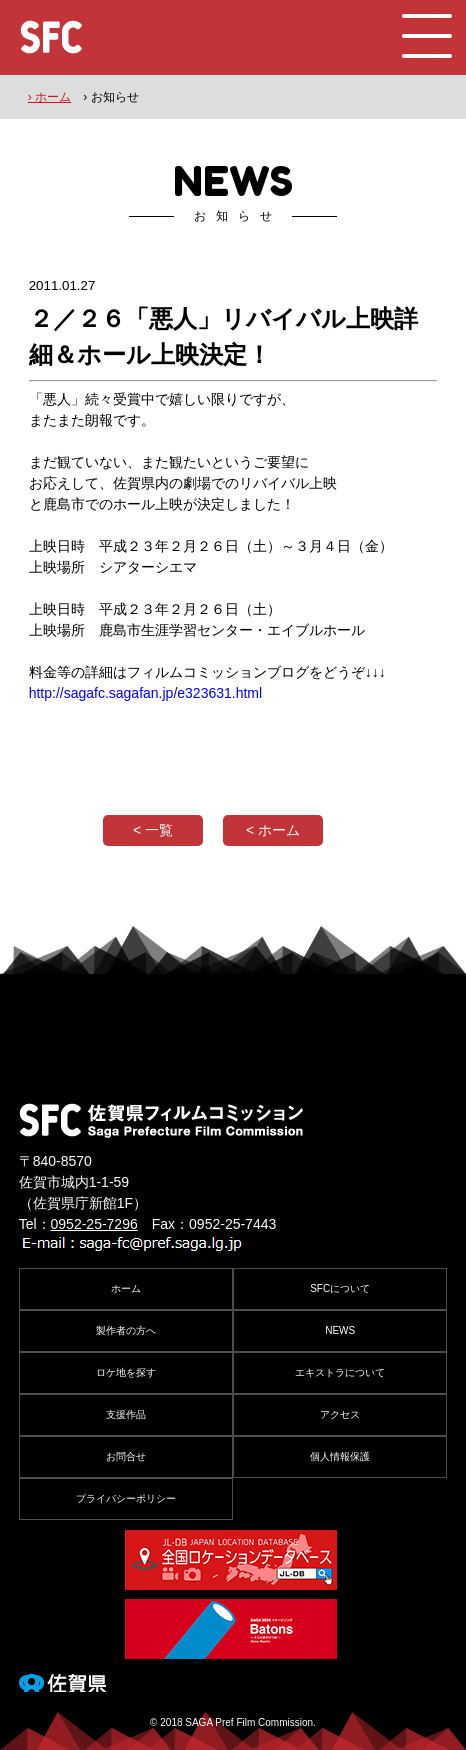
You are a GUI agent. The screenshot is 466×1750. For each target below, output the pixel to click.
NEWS (340, 1330)
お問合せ (126, 1456)
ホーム (126, 1288)
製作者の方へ (126, 1330)
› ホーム (49, 97)
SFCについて (340, 1288)
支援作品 (126, 1414)
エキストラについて (340, 1372)
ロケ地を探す (126, 1372)
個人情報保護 (340, 1456)
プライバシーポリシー (126, 1498)
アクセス (340, 1414)
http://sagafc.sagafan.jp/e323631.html (146, 693)
